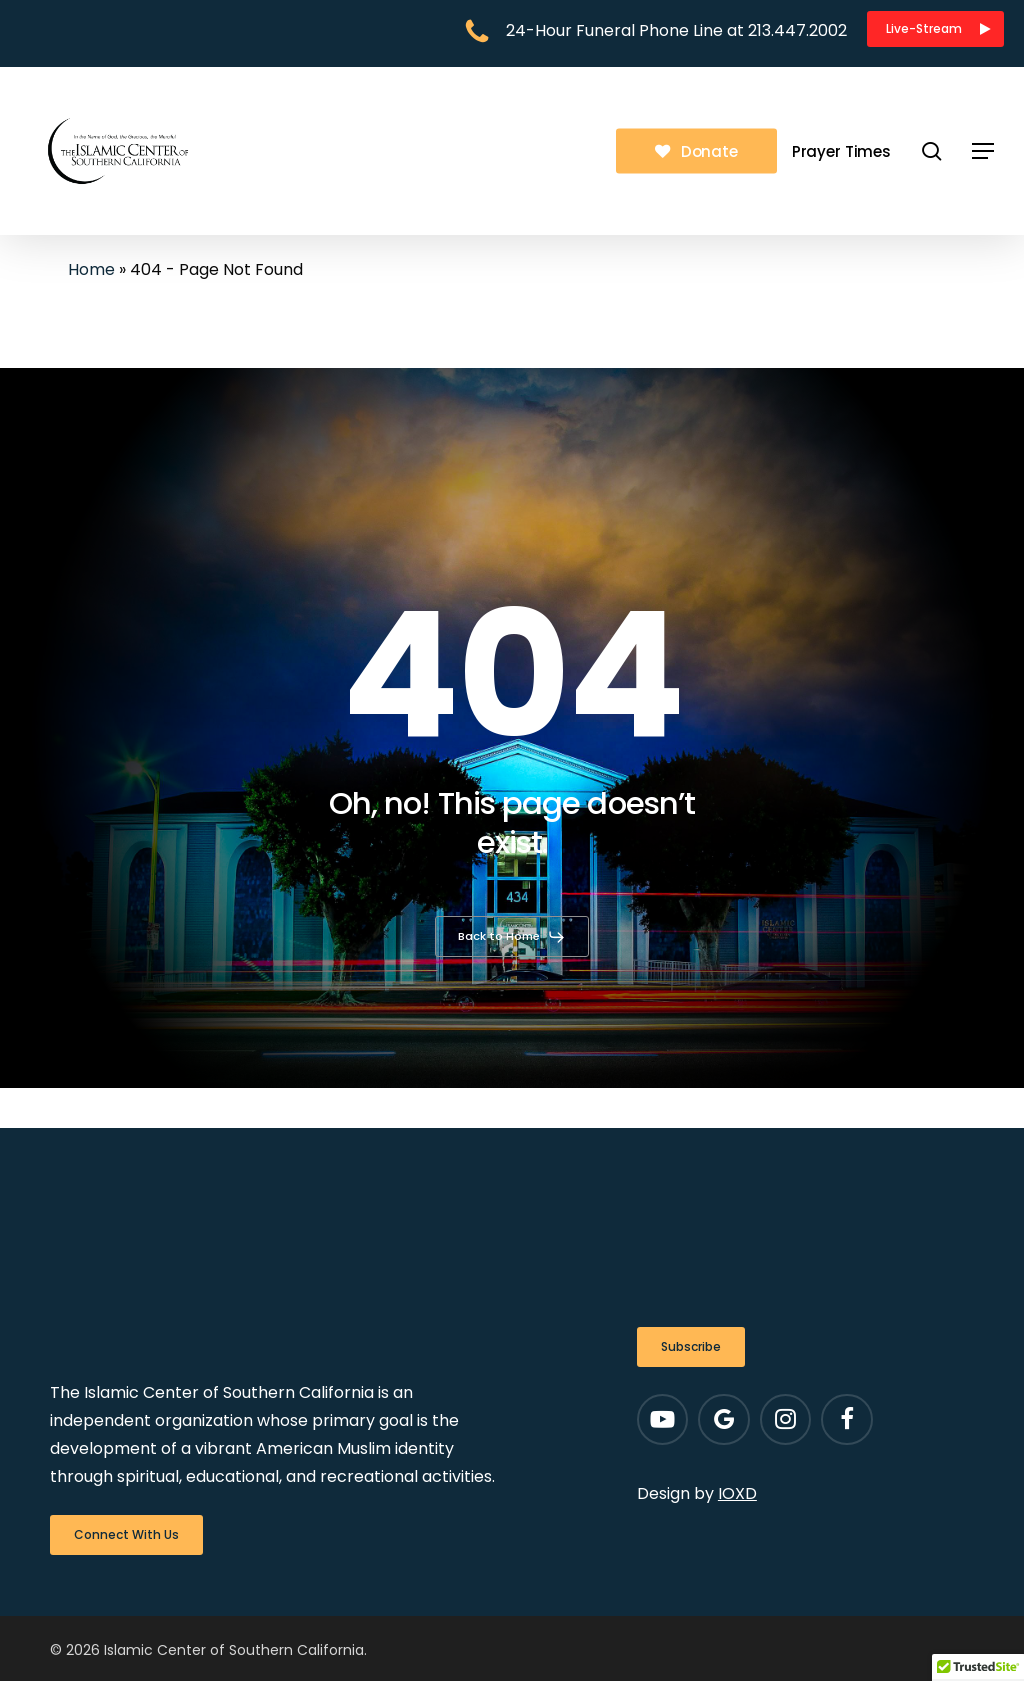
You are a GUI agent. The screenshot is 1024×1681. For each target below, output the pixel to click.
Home (91, 269)
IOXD (737, 1493)
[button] (935, 29)
